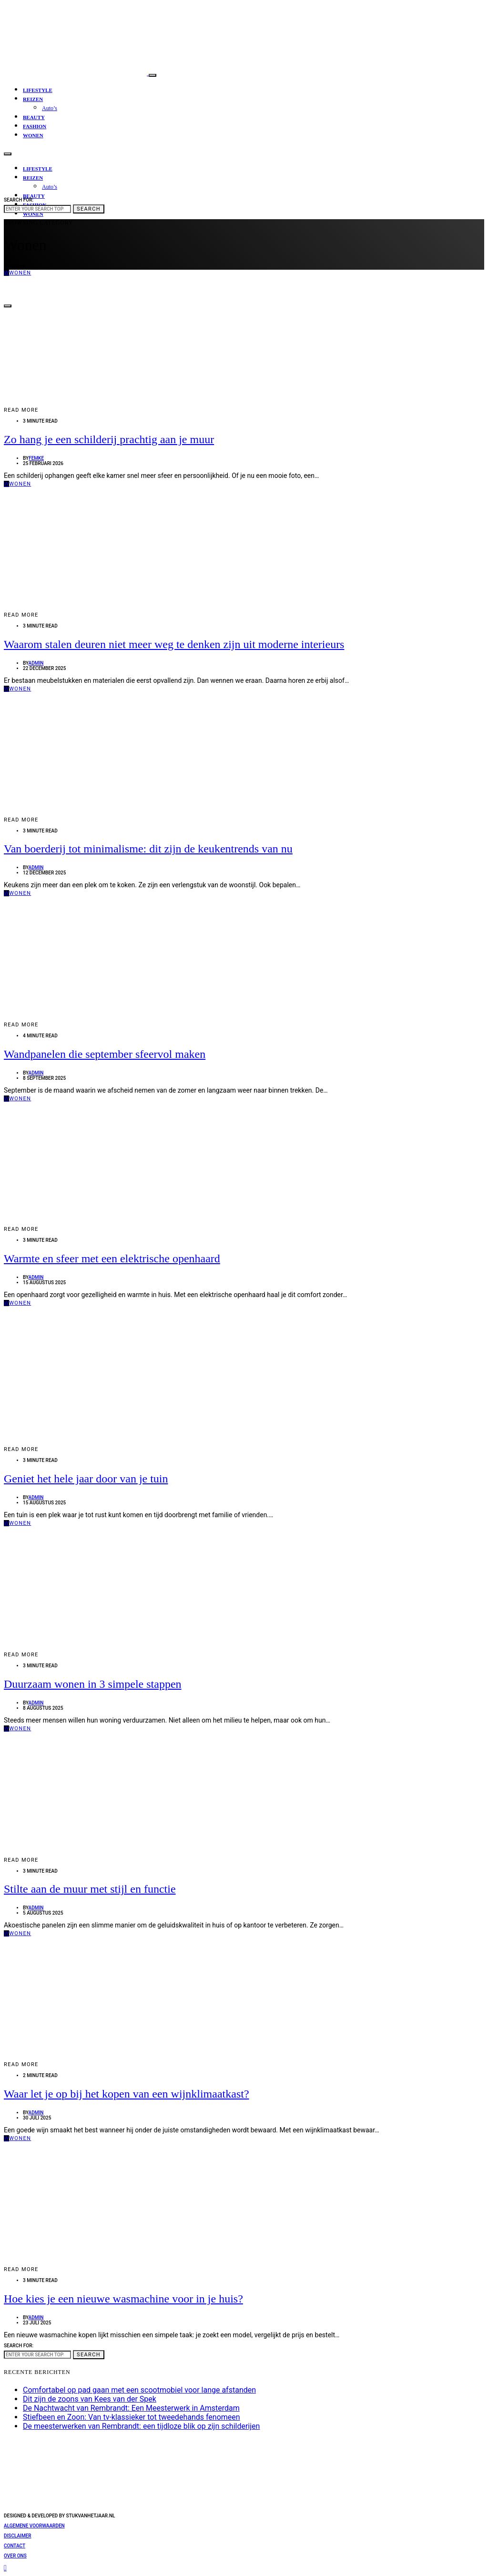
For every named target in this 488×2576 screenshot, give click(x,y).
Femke (36, 458)
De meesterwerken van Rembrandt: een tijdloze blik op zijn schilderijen (141, 2426)
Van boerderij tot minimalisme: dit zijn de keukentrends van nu (148, 848)
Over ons (15, 2555)
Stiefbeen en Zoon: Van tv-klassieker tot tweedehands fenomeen (131, 2417)
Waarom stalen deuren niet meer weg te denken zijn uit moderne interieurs (174, 644)
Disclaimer (17, 2535)
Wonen (33, 135)
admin (36, 663)
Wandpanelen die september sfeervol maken (104, 1054)
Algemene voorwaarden (34, 2525)
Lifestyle (37, 90)
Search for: (18, 200)
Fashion (34, 126)
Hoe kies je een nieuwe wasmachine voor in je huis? (123, 2298)
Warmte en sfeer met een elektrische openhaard (112, 1258)
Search (89, 209)
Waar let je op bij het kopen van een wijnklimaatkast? (126, 2094)
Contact (14, 2545)
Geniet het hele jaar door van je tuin (86, 1478)
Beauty (34, 117)
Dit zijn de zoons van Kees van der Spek (89, 2399)
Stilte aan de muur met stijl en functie (90, 1889)
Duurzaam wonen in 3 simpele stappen (93, 1684)
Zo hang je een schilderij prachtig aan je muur (109, 439)
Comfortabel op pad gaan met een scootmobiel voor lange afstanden (139, 2389)
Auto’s (49, 108)
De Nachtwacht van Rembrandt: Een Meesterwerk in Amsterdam (131, 2408)
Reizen (33, 99)
